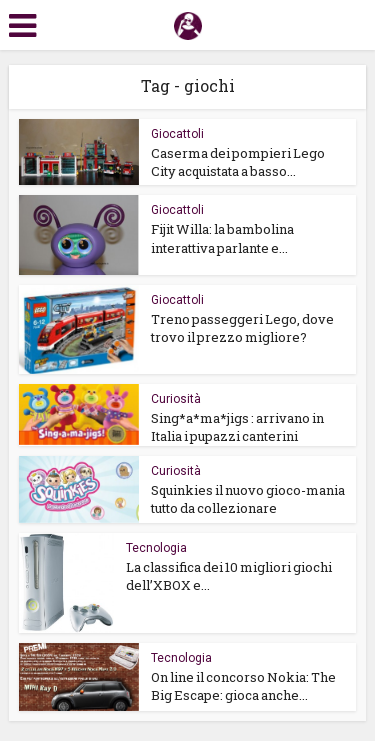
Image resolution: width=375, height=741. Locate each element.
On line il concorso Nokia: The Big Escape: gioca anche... (243, 686)
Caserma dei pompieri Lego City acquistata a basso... (238, 162)
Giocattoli (177, 134)
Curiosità (176, 399)
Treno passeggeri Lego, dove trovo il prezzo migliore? (242, 328)
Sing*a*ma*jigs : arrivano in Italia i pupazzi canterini (237, 427)
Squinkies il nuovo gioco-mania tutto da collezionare (248, 499)
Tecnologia (156, 548)
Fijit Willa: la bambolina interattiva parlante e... (222, 238)
